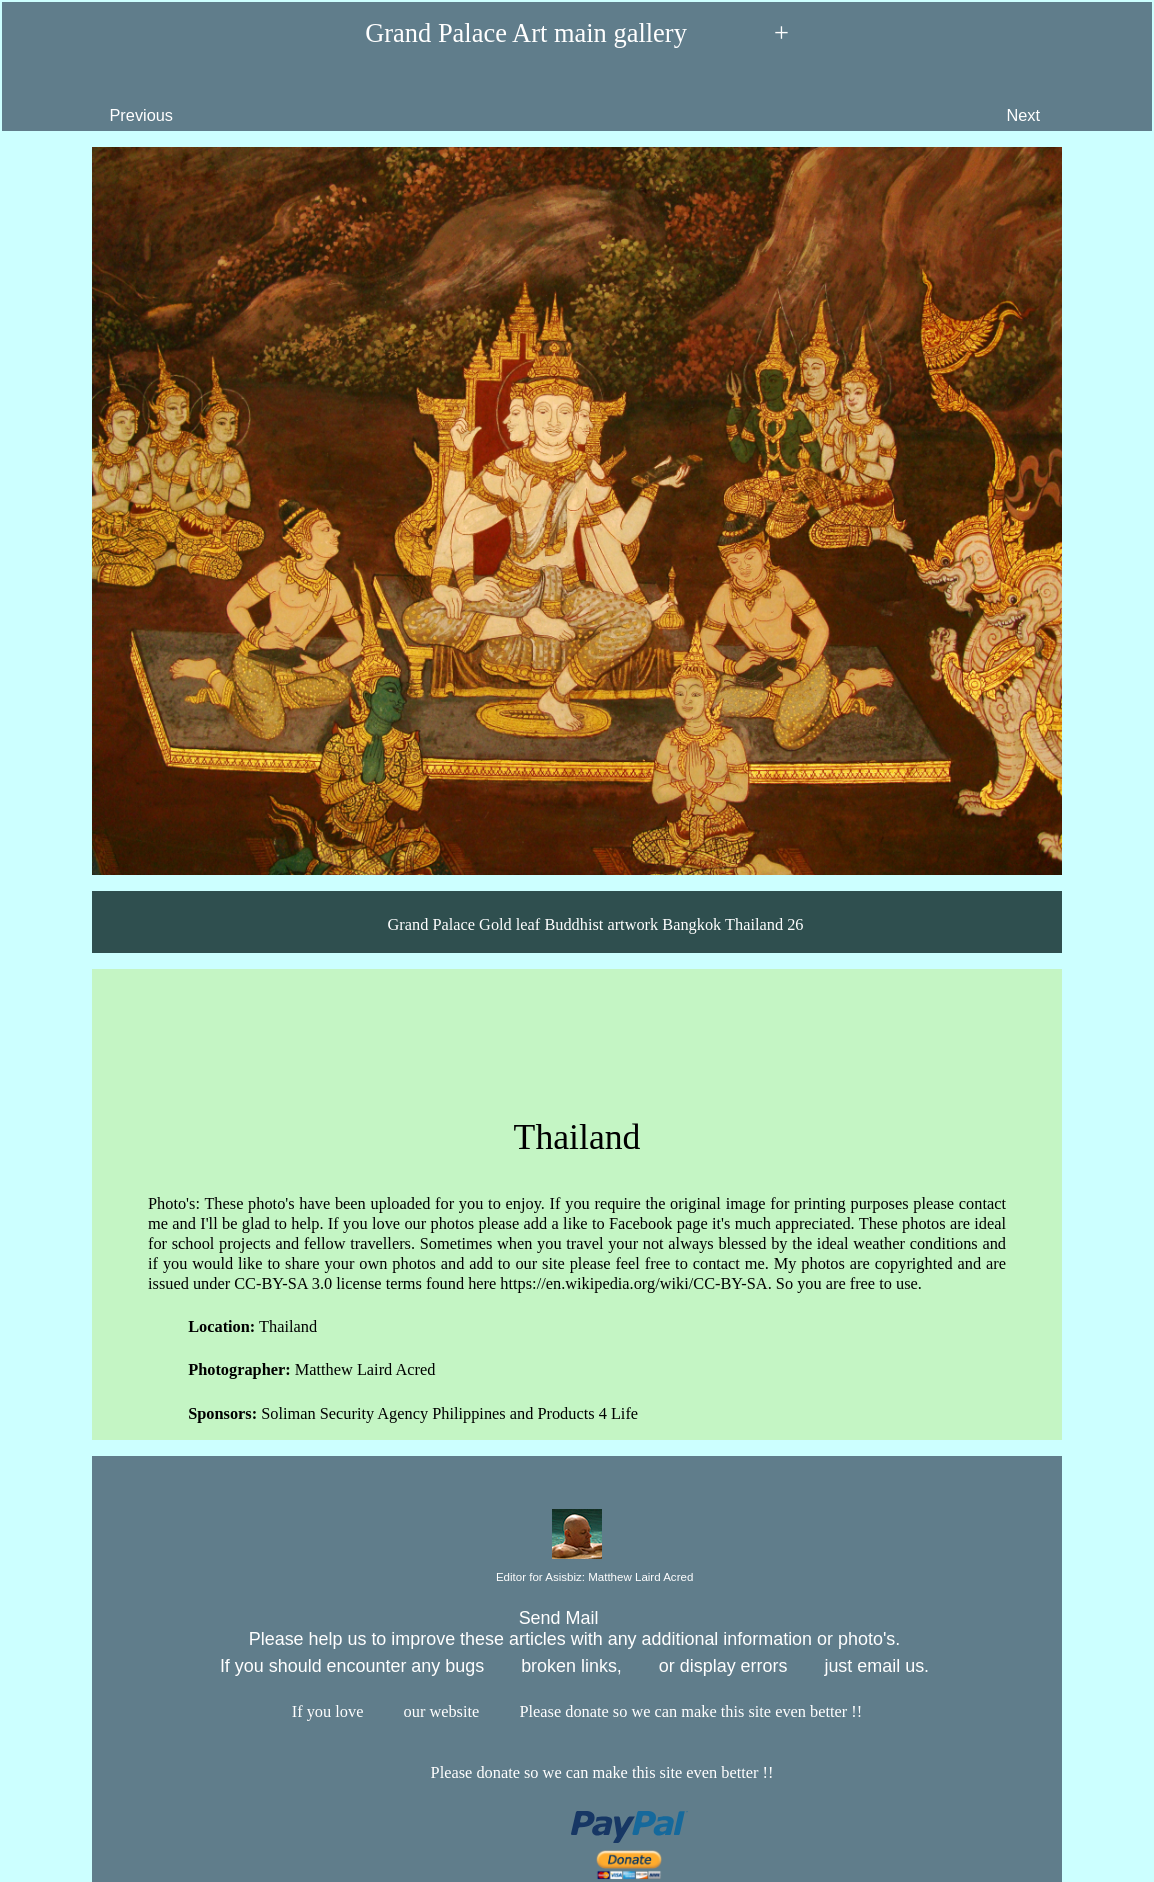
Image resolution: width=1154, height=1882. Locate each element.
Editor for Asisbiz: (577, 1578)
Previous (96, 100)
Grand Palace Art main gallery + (577, 34)
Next (1069, 100)
